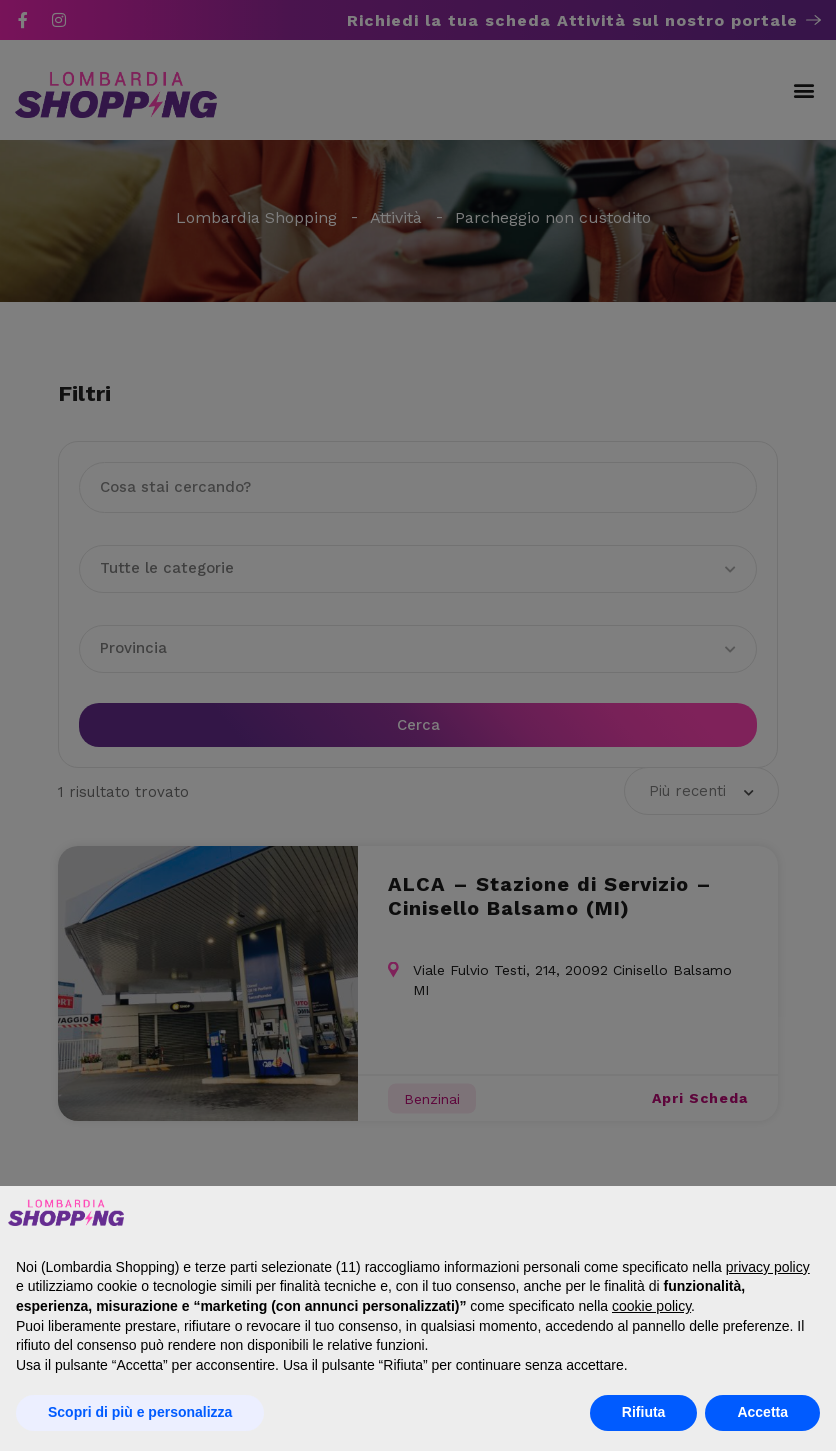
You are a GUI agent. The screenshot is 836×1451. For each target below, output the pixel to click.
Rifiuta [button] (644, 1412)
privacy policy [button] (768, 1267)
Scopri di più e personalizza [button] (140, 1412)
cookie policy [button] (651, 1306)
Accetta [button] (762, 1412)
